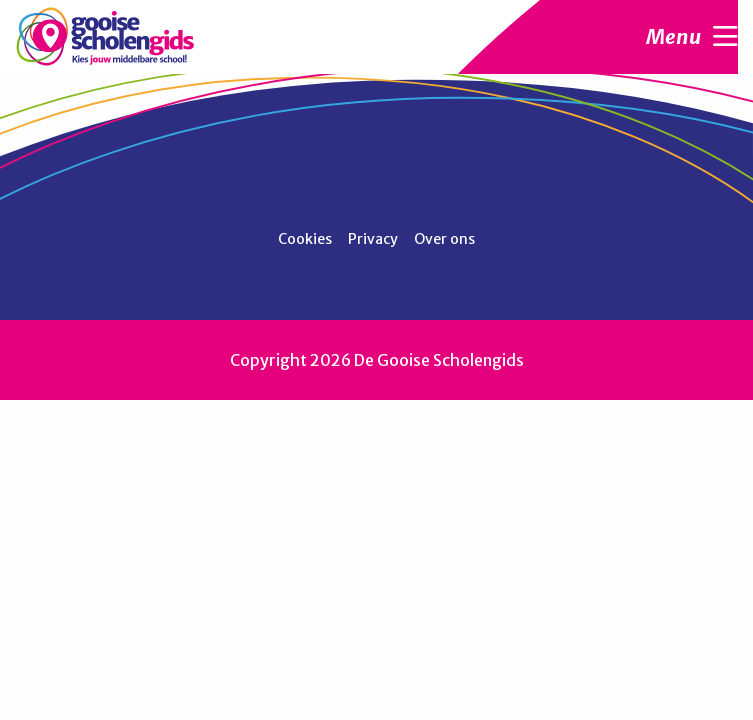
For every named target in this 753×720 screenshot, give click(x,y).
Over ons (444, 239)
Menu (692, 37)
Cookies (305, 239)
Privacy (373, 239)
